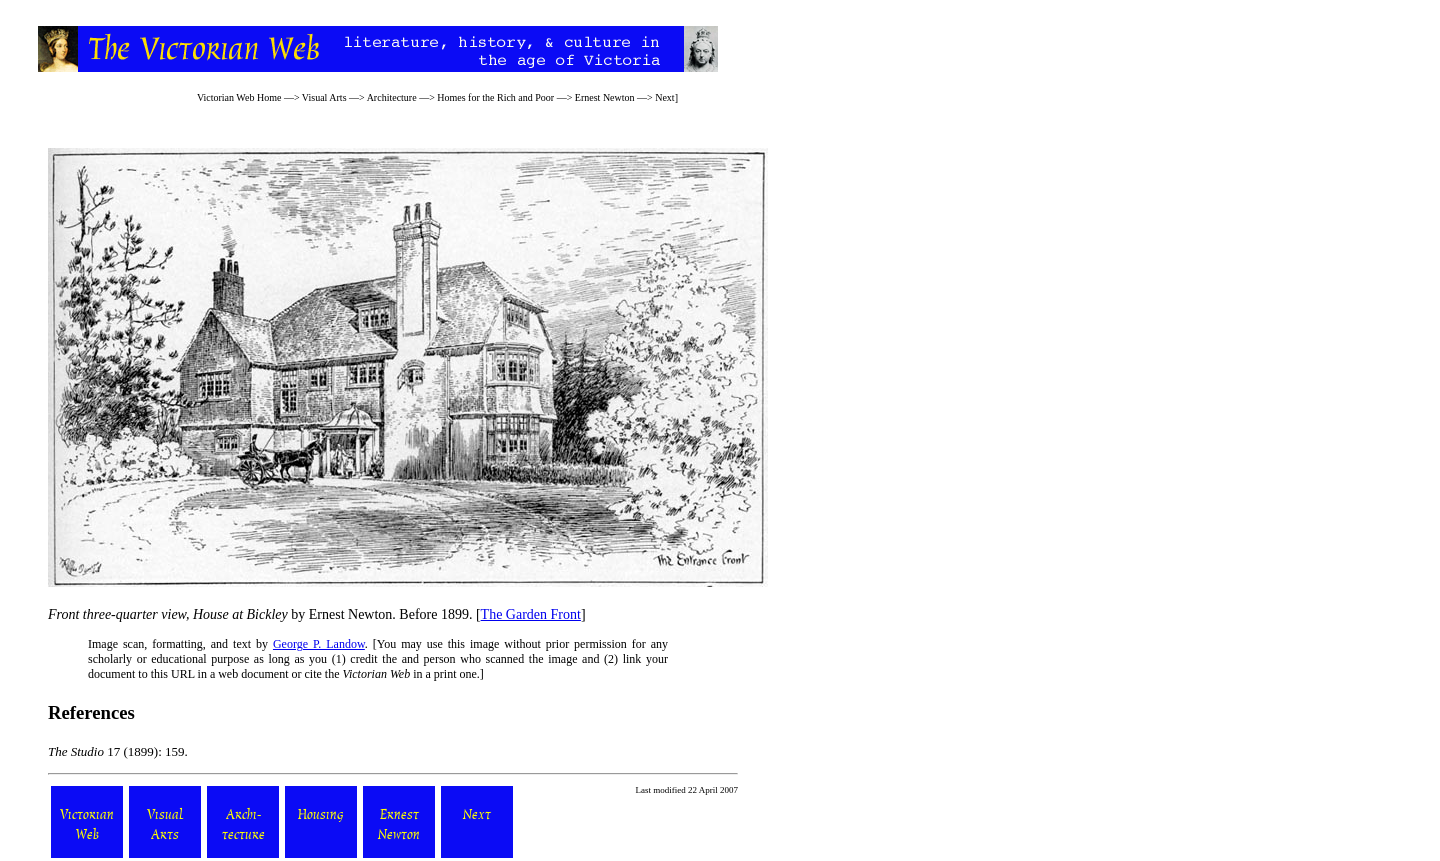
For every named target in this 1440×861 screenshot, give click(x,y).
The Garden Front (531, 614)
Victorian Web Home (239, 97)
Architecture (392, 97)
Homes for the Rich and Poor (495, 97)
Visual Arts (324, 97)
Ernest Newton (605, 97)
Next (664, 97)
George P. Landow (319, 644)
